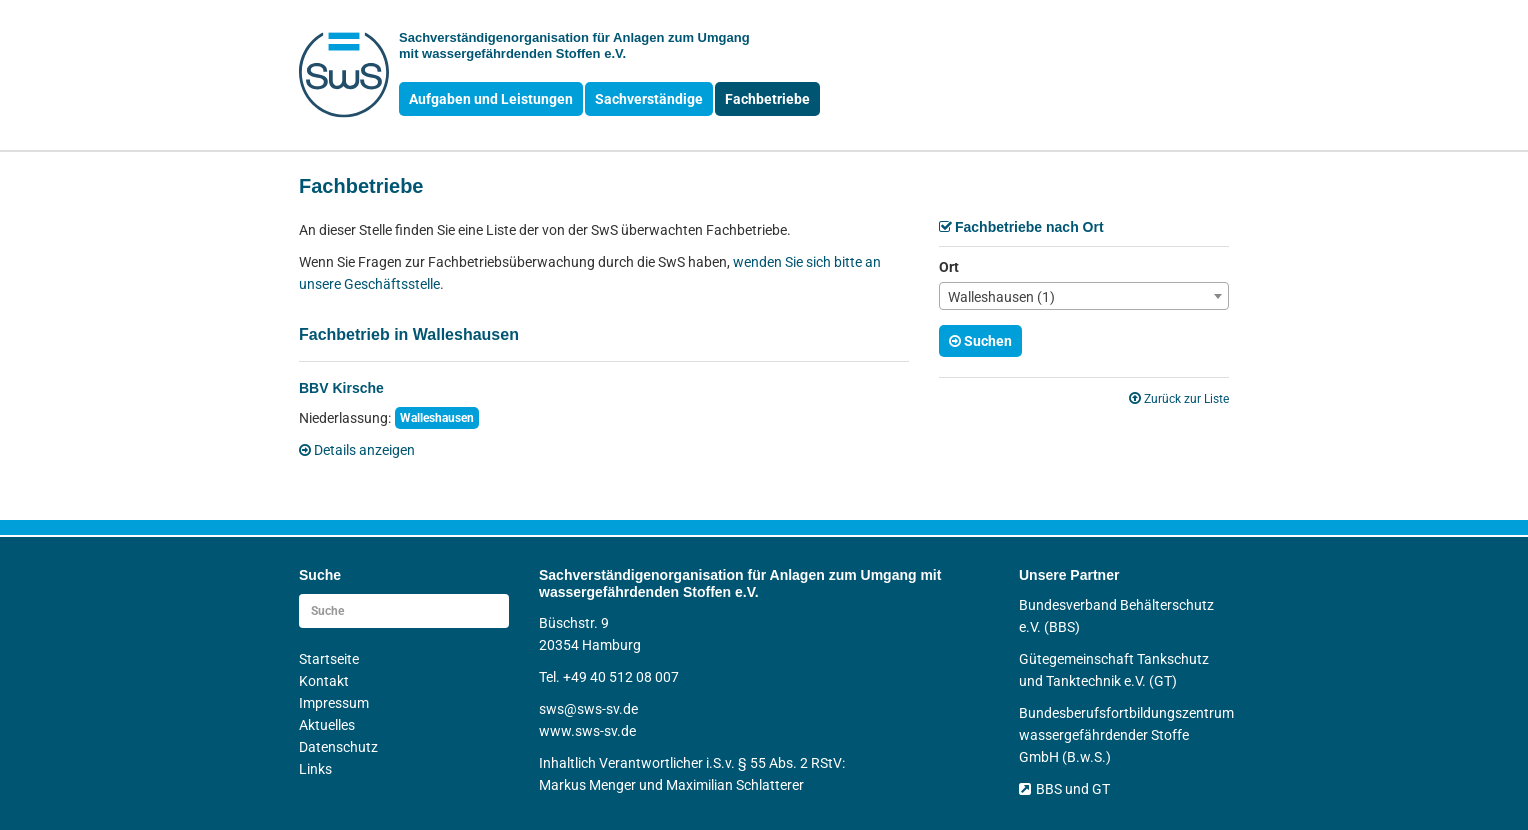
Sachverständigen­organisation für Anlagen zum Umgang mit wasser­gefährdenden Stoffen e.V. (574, 45)
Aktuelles (327, 725)
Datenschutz (338, 747)
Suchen (980, 341)
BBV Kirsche (341, 388)
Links (315, 769)
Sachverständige (649, 99)
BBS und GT (1064, 789)
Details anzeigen (357, 450)
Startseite (329, 659)
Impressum (334, 703)
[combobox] (1084, 296)
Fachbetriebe (767, 99)
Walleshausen (437, 418)
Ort (949, 267)
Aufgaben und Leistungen (491, 99)
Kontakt (324, 681)
